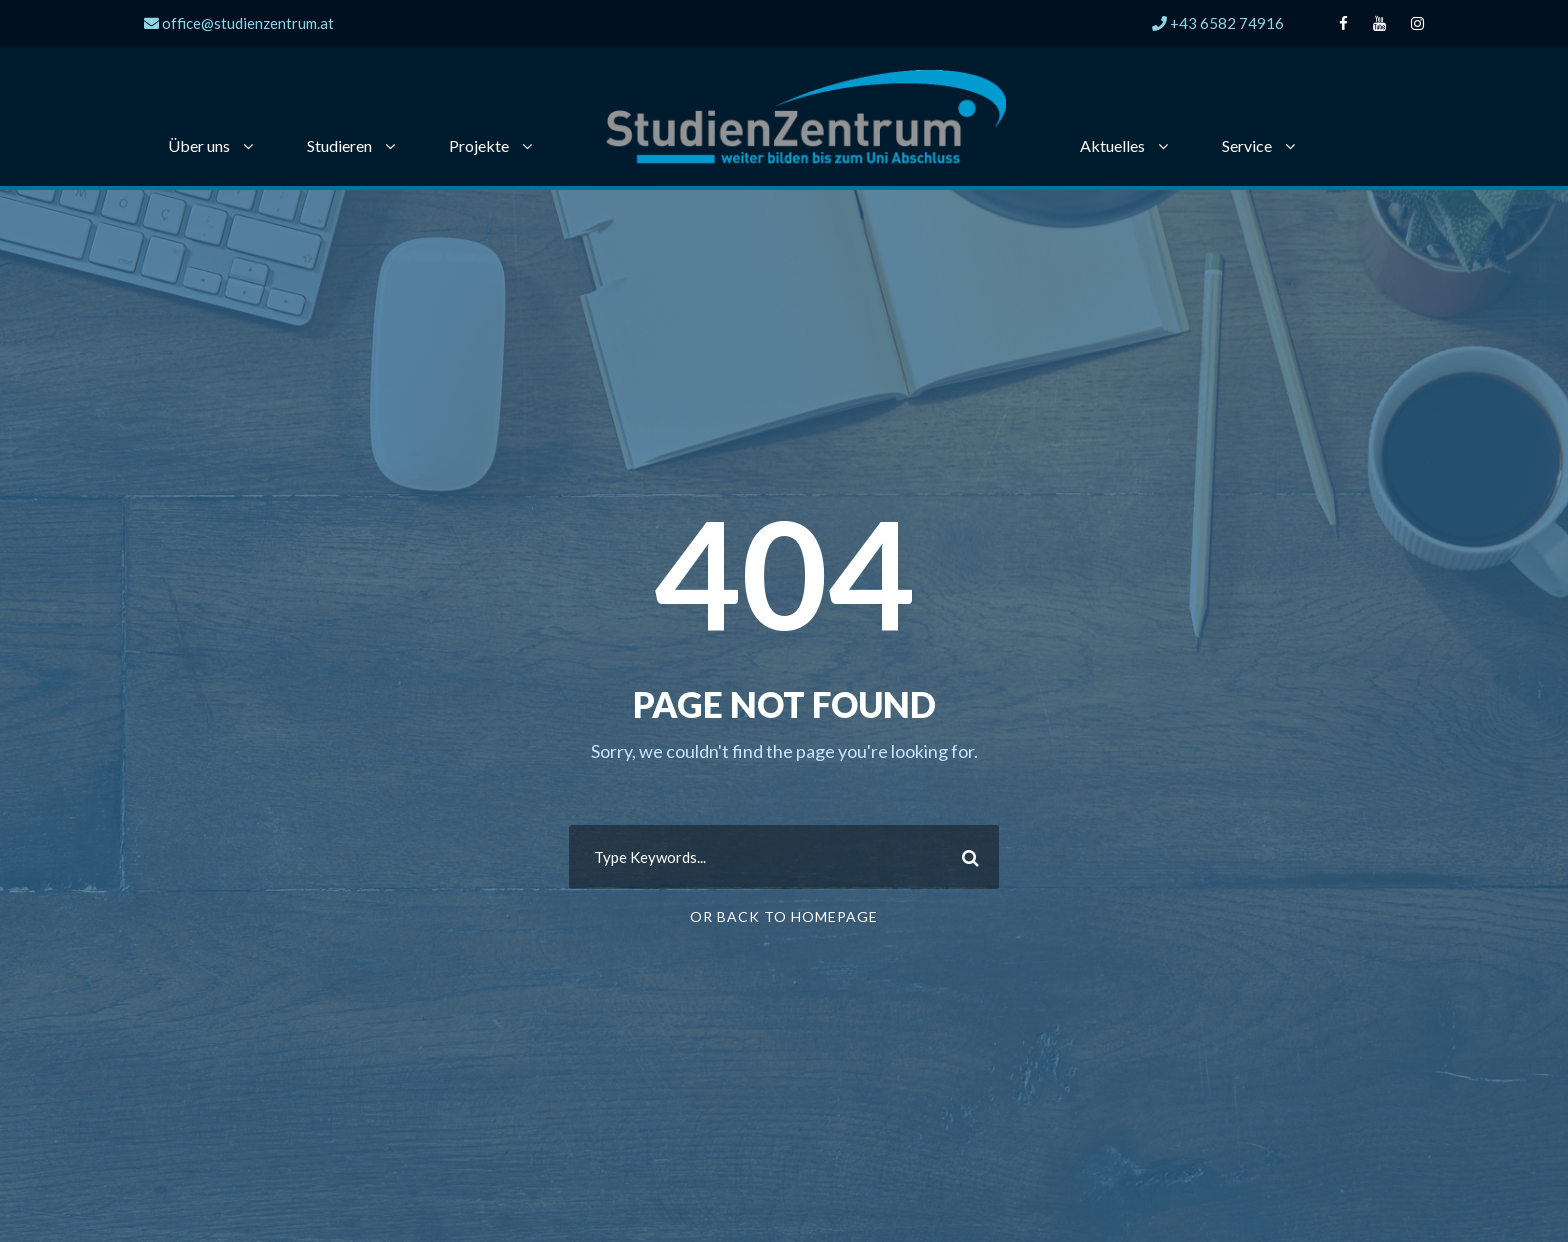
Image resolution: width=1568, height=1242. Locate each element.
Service (1247, 145)
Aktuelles (1112, 145)
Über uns (199, 145)
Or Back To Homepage (784, 916)
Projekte (479, 145)
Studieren (339, 145)
